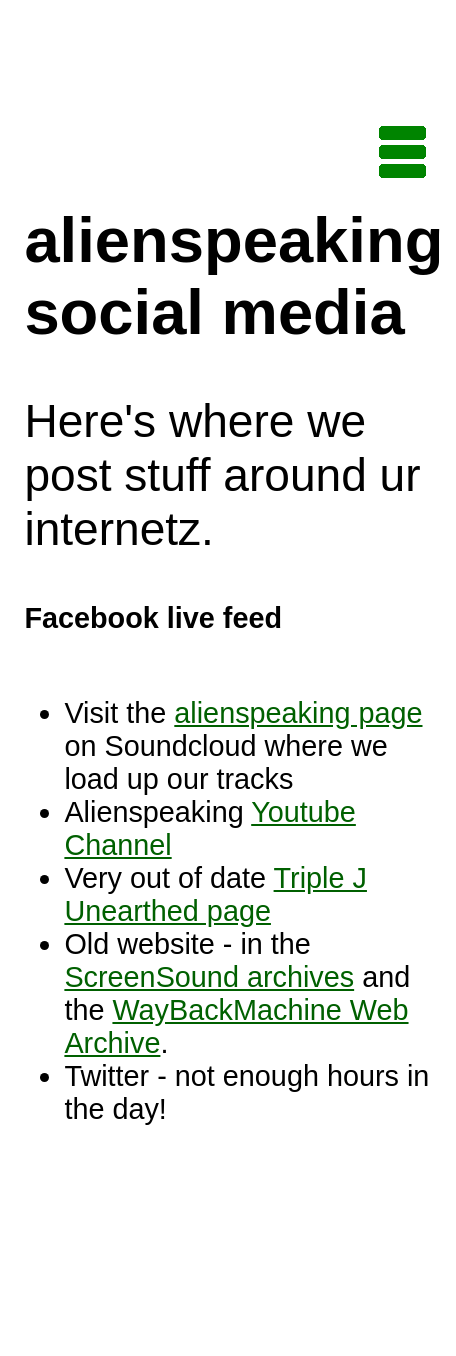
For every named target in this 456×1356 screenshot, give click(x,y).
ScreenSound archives (209, 977)
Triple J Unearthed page (215, 894)
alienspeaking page (298, 713)
